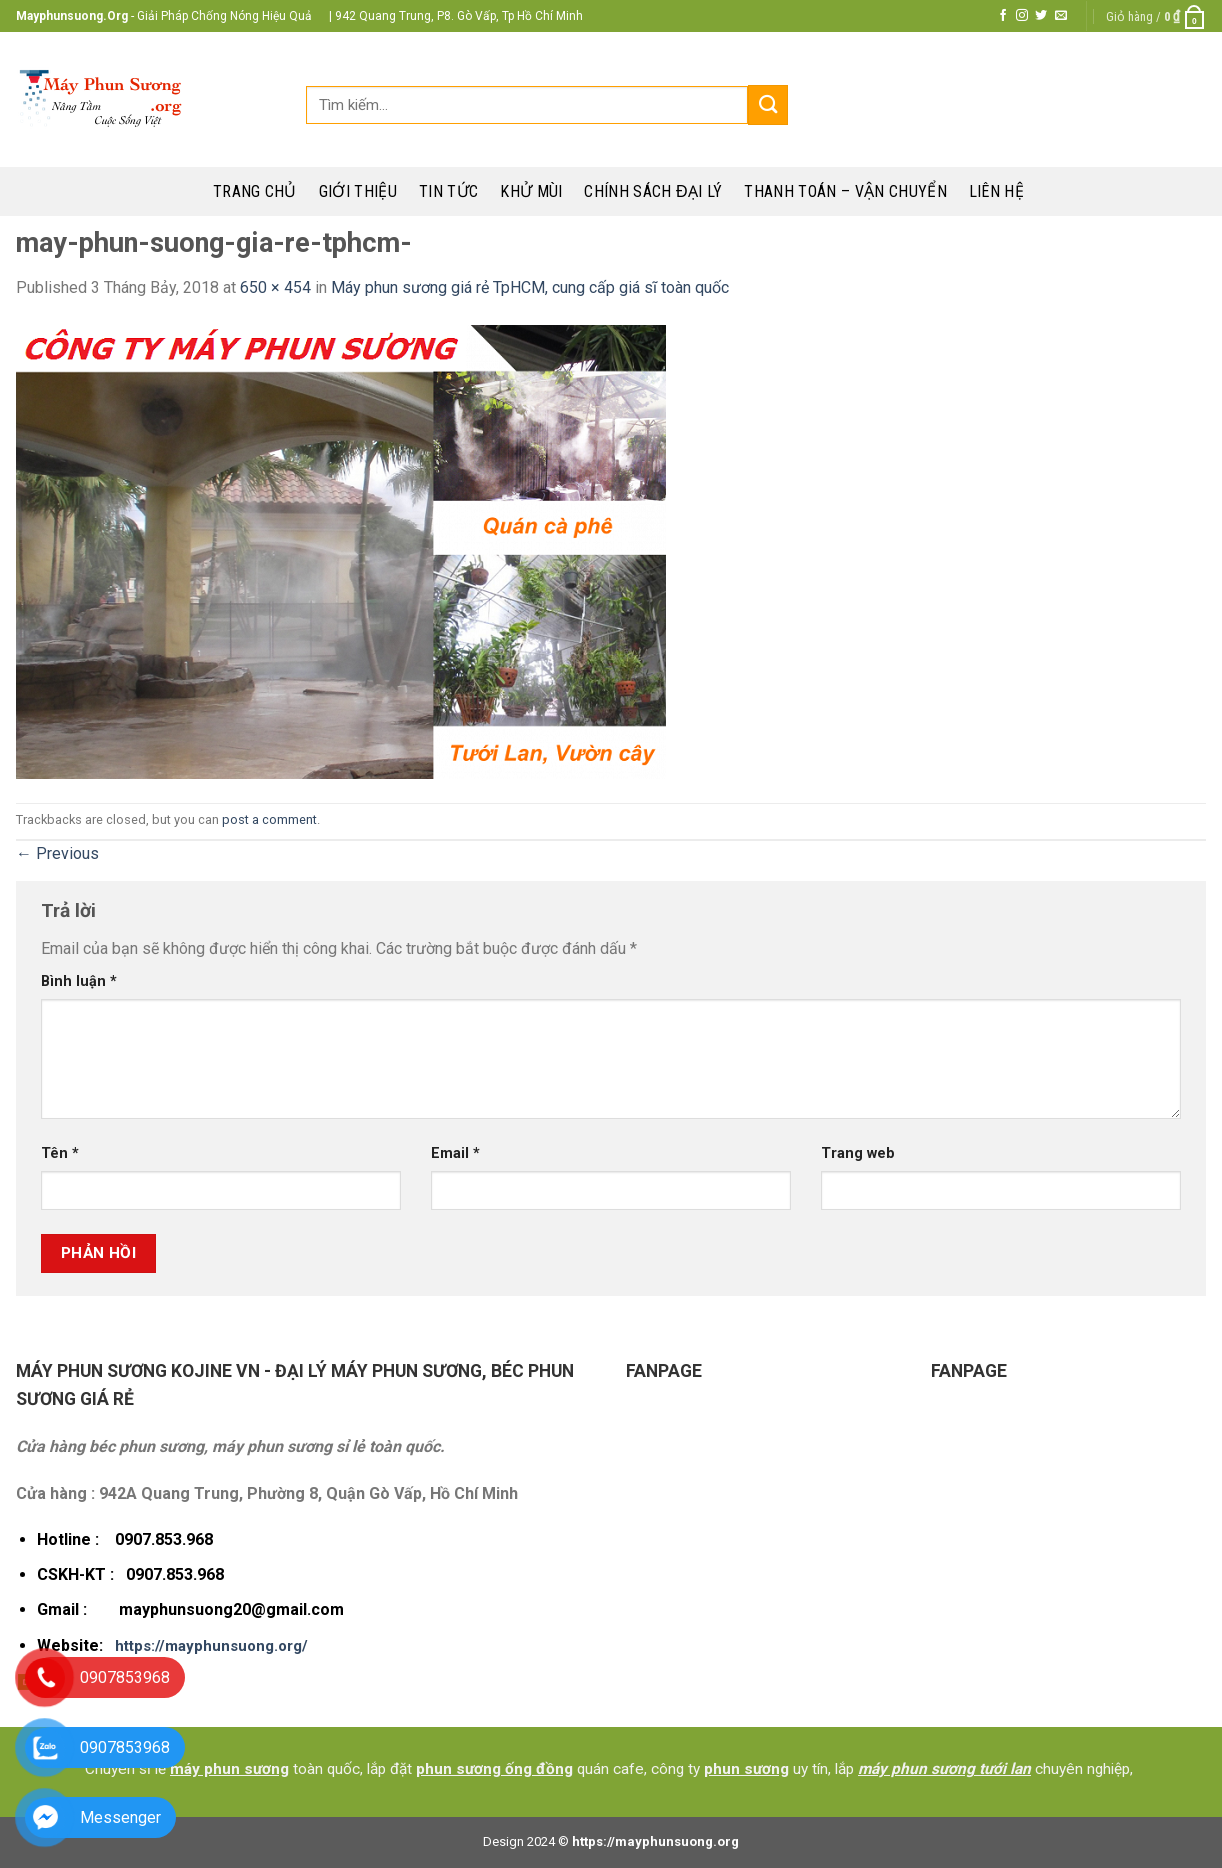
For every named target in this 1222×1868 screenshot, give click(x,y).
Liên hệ (996, 191)
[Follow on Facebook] (1003, 16)
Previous (57, 853)
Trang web (858, 1153)
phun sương (746, 1769)
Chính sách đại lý (653, 191)
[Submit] (768, 104)
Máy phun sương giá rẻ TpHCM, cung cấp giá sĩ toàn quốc (530, 287)
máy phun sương (229, 1769)
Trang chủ (255, 191)
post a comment (269, 819)
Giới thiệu (358, 191)
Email (455, 1153)
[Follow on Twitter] (1041, 16)
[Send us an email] (1061, 16)
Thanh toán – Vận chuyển (845, 191)
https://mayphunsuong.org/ (211, 1646)
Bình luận (79, 981)
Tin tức (448, 191)
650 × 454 (275, 287)
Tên (60, 1153)
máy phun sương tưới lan (944, 1769)
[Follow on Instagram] (1022, 16)
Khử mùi (531, 191)
